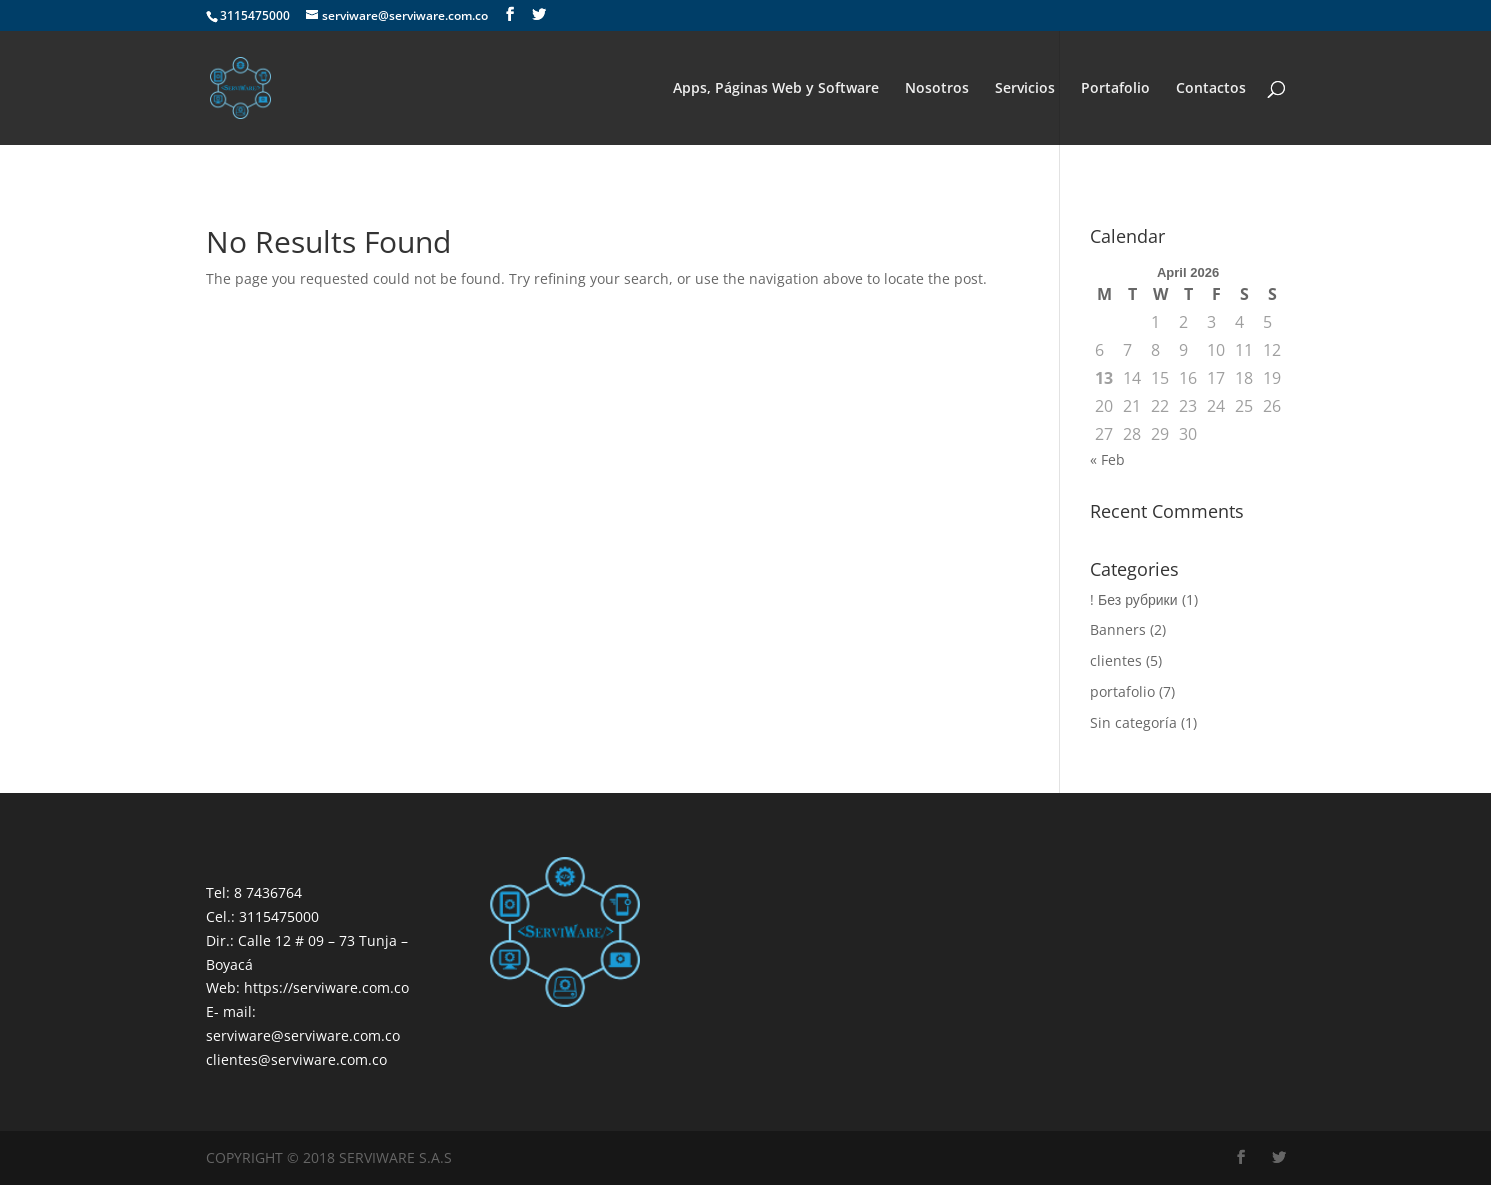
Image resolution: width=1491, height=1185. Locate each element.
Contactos (1211, 89)
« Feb (1107, 459)
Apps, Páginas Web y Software (776, 89)
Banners (1118, 629)
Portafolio (1115, 89)
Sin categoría (1133, 722)
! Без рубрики (1133, 599)
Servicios (1025, 89)
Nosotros (937, 89)
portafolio (1122, 691)
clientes (1116, 660)
